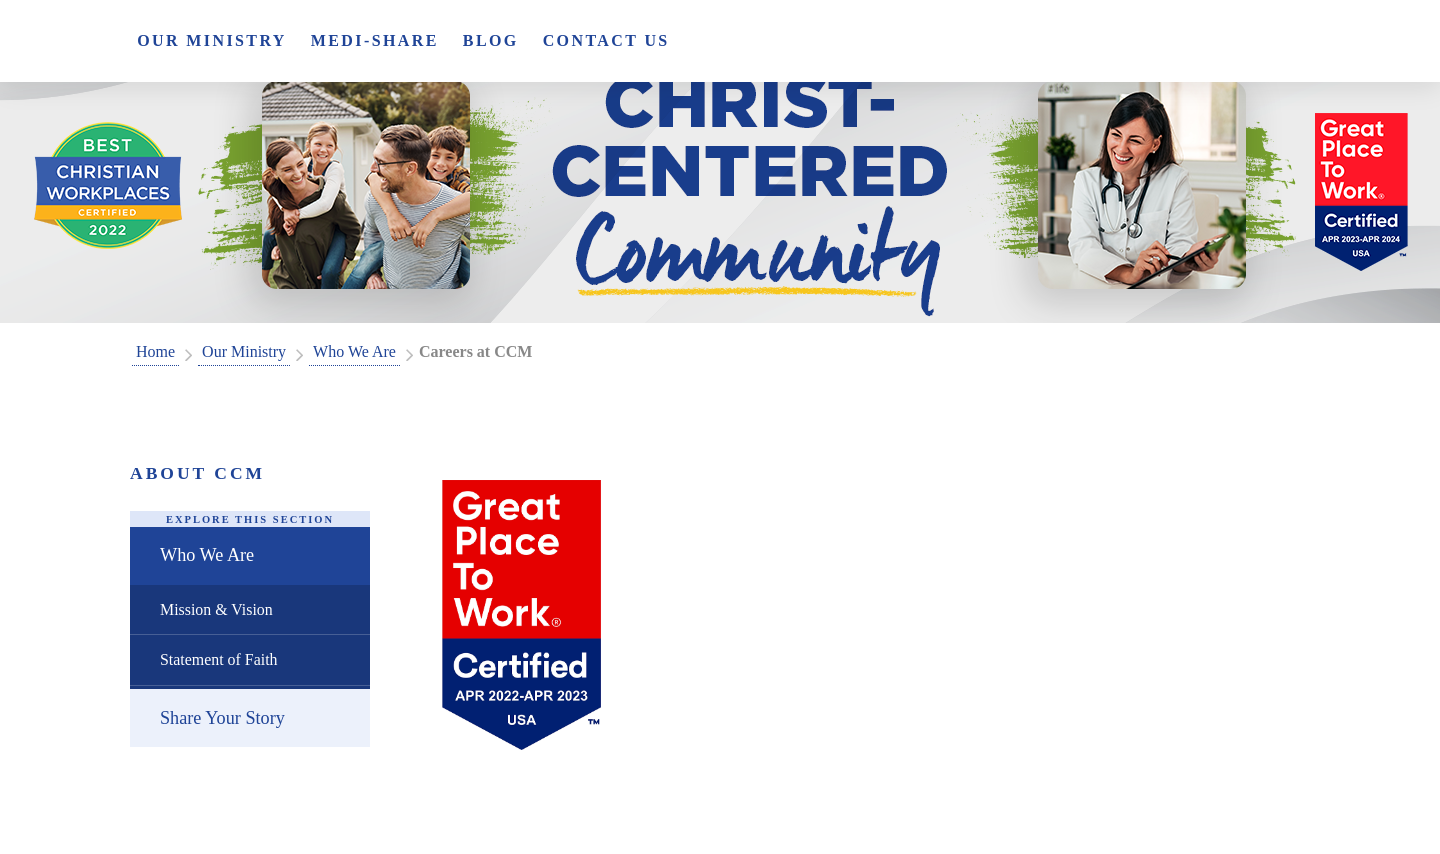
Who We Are (354, 351)
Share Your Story (222, 718)
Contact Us (606, 40)
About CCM (197, 473)
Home (155, 351)
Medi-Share (375, 40)
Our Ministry (212, 40)
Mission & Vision (216, 609)
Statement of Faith (219, 659)
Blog (491, 40)
